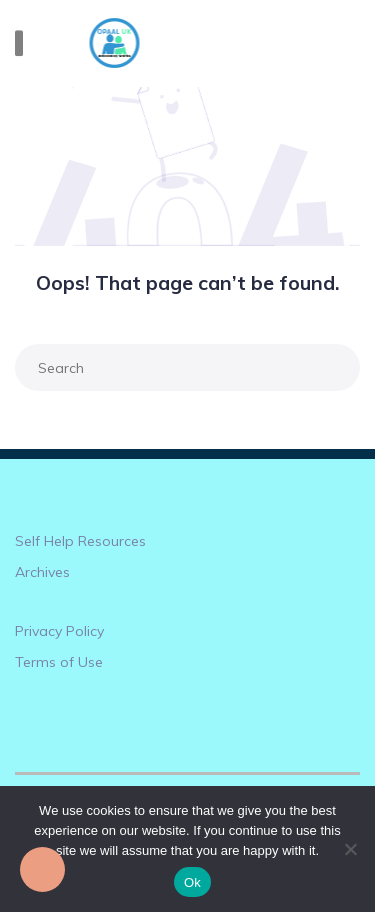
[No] (350, 849)
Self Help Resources (80, 541)
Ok (192, 882)
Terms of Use (59, 662)
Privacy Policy (59, 631)
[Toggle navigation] (19, 44)
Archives (42, 572)
